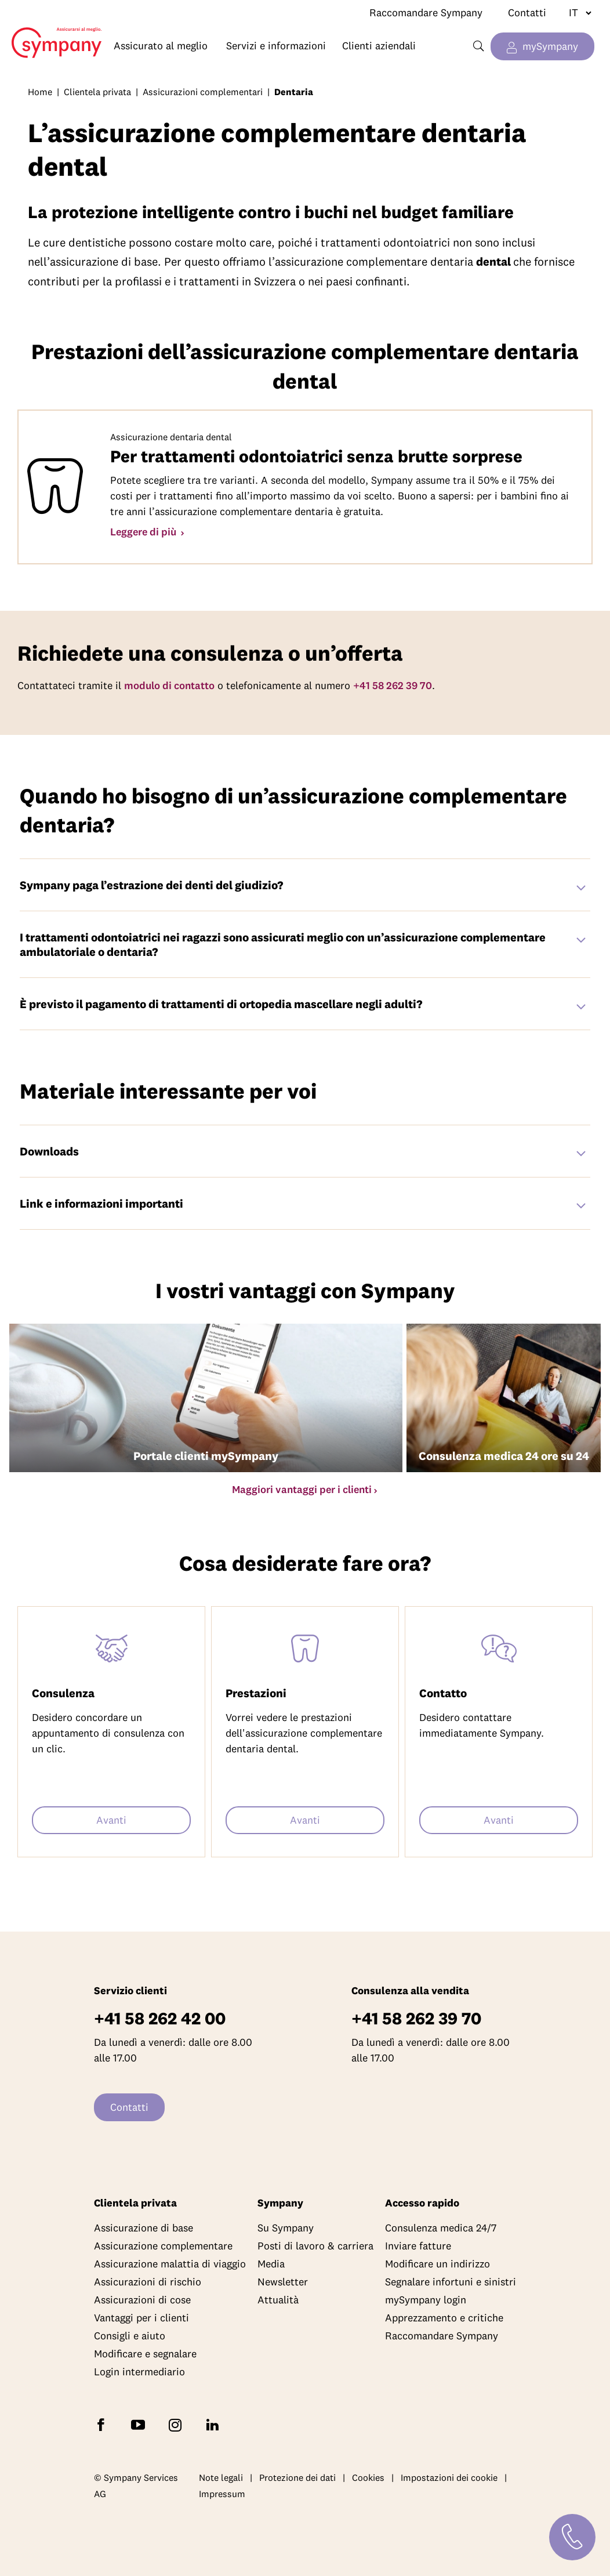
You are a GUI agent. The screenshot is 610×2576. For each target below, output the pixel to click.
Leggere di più (144, 531)
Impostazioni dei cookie (449, 2477)
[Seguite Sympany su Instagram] (177, 2424)
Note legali (221, 2477)
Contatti (527, 12)
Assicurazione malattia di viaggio (170, 2263)
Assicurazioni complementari (203, 91)
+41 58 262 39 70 (392, 685)
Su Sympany (285, 2227)
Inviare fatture (418, 2245)
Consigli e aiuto (129, 2335)
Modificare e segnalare (145, 2353)
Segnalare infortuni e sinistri (450, 2281)
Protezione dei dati (297, 2477)
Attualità (278, 2299)
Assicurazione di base (143, 2227)
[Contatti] (572, 2537)
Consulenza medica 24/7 (440, 2227)
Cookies (368, 2477)
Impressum (222, 2493)
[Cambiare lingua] (575, 13)
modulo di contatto (169, 685)
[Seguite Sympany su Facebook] (103, 2424)
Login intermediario (139, 2371)
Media (271, 2263)
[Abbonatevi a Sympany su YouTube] (140, 2424)
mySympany (550, 46)
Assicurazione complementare (163, 2245)
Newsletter (282, 2281)
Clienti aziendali (379, 45)
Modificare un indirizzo (437, 2263)
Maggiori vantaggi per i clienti (302, 1489)
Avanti (111, 1820)
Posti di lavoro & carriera (315, 2245)
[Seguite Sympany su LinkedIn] (214, 2424)
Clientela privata (97, 91)
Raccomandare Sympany (425, 12)
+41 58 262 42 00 (160, 2018)
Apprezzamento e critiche (444, 2317)
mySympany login (425, 2299)
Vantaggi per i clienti (141, 2317)
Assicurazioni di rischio (147, 2281)
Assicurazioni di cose (142, 2299)
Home (51, 33)
